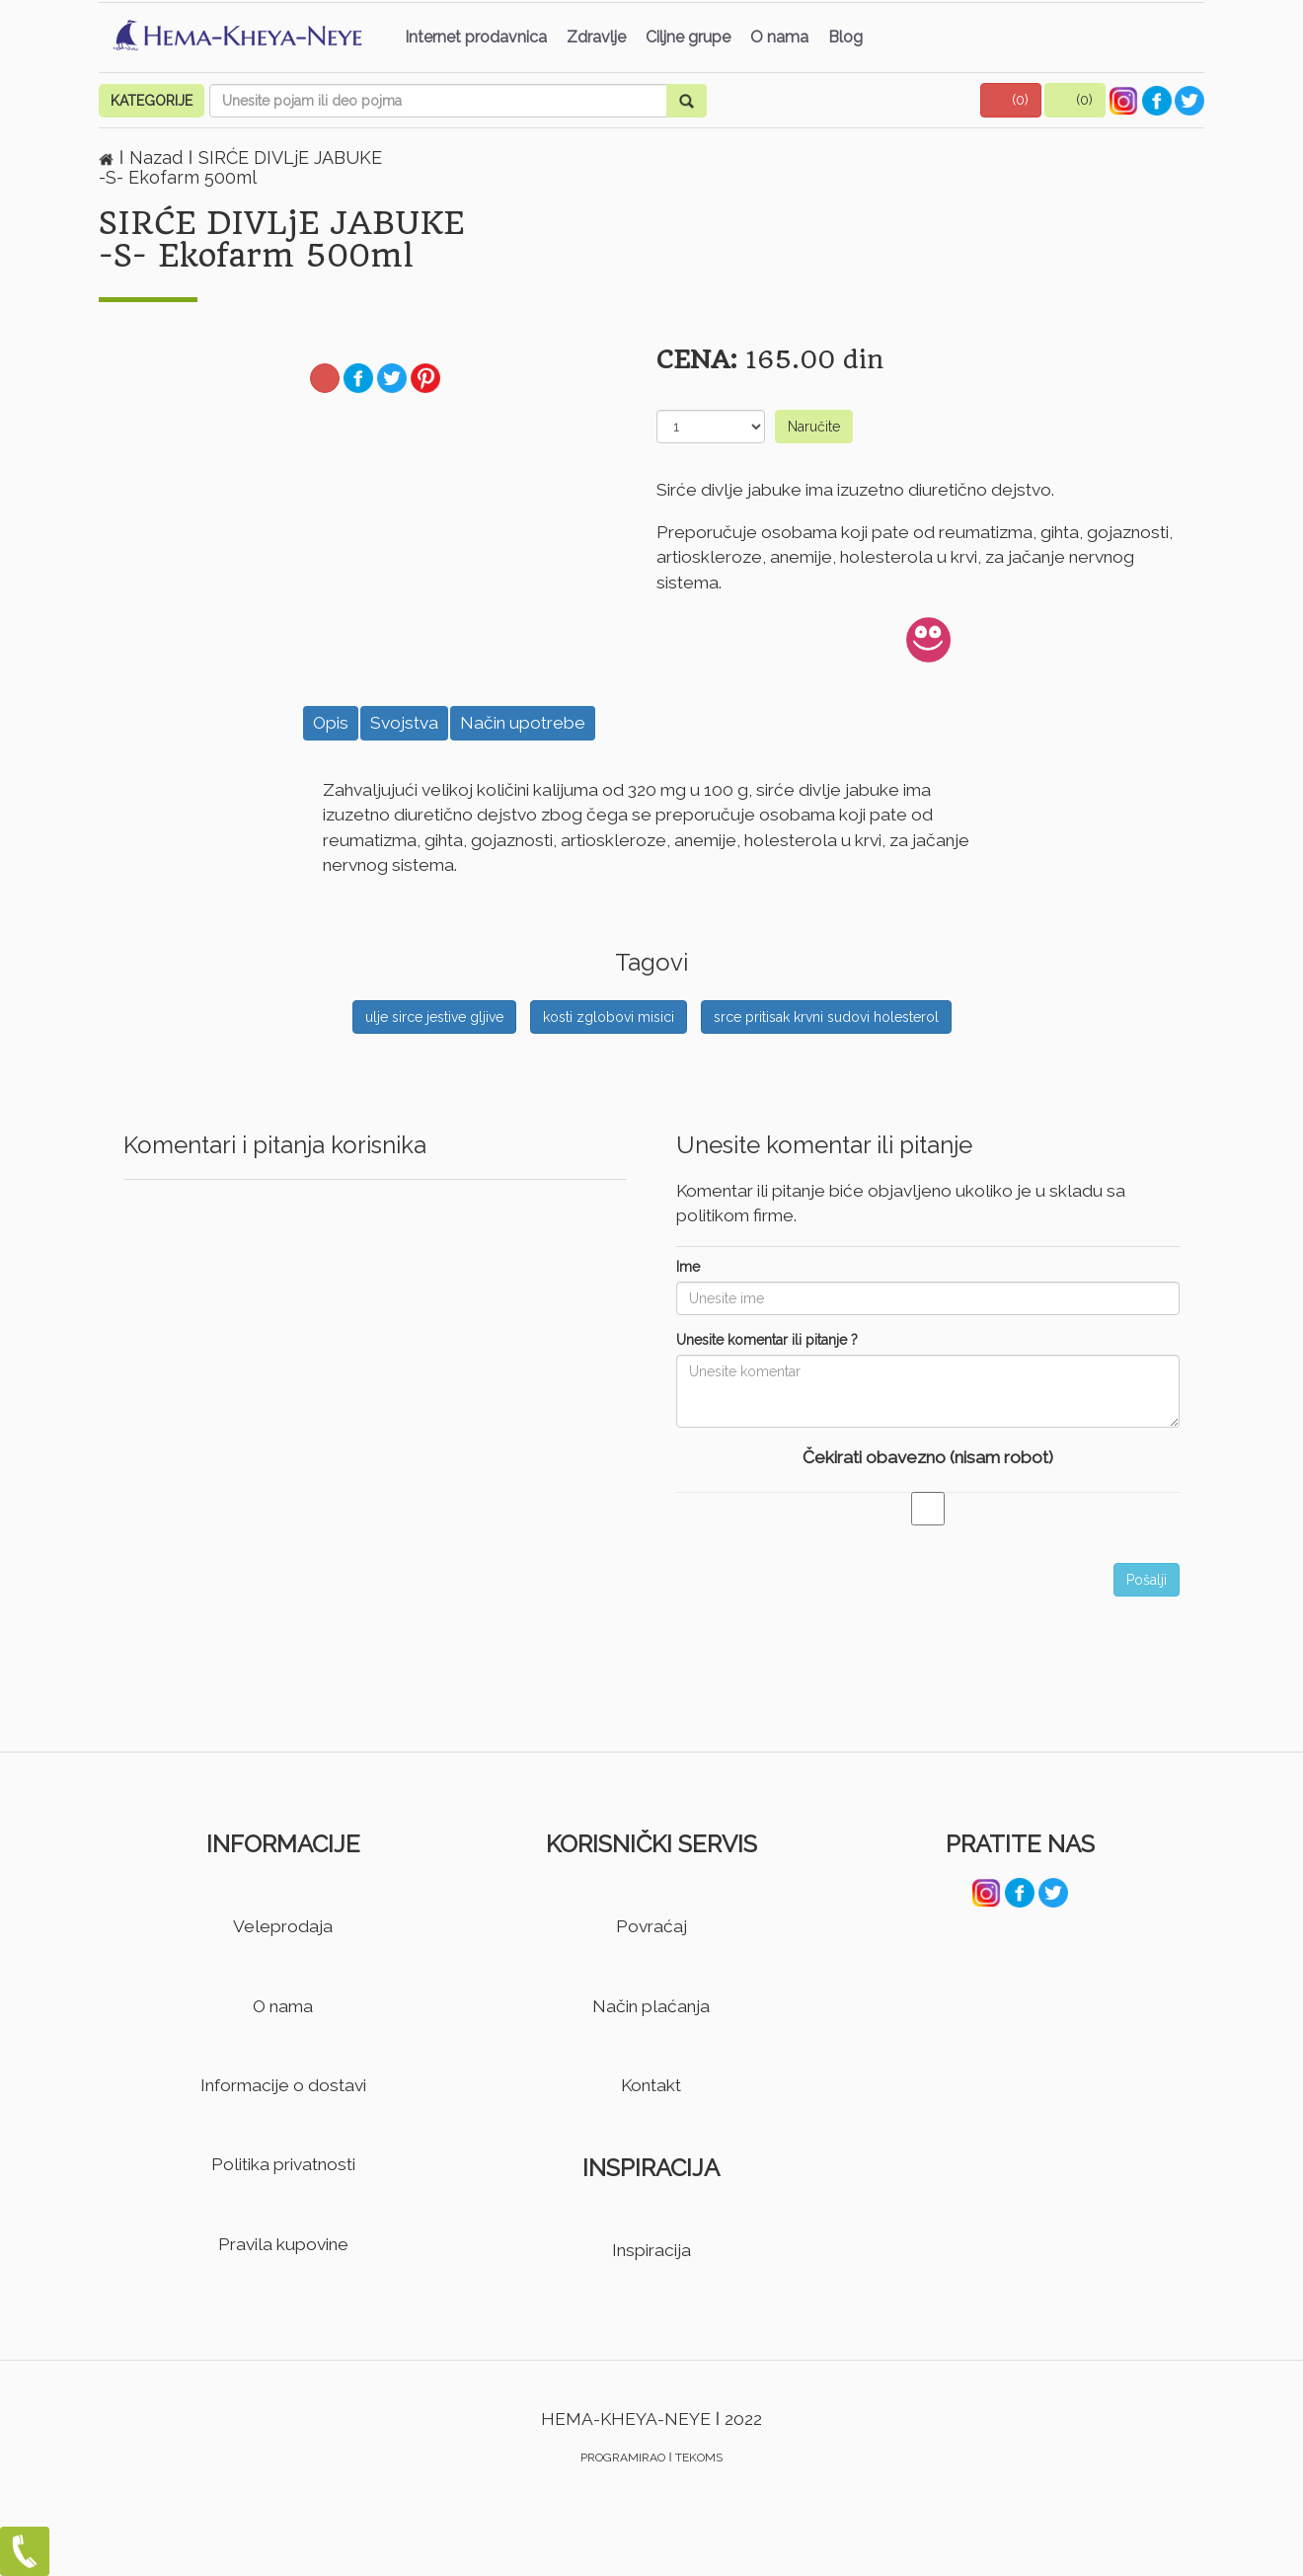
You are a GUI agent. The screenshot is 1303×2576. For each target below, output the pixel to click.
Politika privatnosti (283, 2164)
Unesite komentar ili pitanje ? (767, 1340)
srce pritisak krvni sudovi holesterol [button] (826, 1017)
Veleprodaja (283, 1926)
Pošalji (1146, 1580)
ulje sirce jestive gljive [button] (434, 1017)
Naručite (814, 426)
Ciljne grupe (688, 37)
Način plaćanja (651, 2006)
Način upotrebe (522, 723)
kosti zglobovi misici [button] (608, 1017)
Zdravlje (596, 37)
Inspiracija (651, 2250)
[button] (1010, 100)
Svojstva (404, 723)
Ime (688, 1267)
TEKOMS (699, 2457)
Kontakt (651, 2085)
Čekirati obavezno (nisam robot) (928, 1457)
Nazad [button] (158, 157)
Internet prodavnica (476, 37)
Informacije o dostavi (283, 2085)
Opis (330, 723)
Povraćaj (651, 1926)
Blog (845, 37)
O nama (779, 37)
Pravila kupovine (283, 2244)
